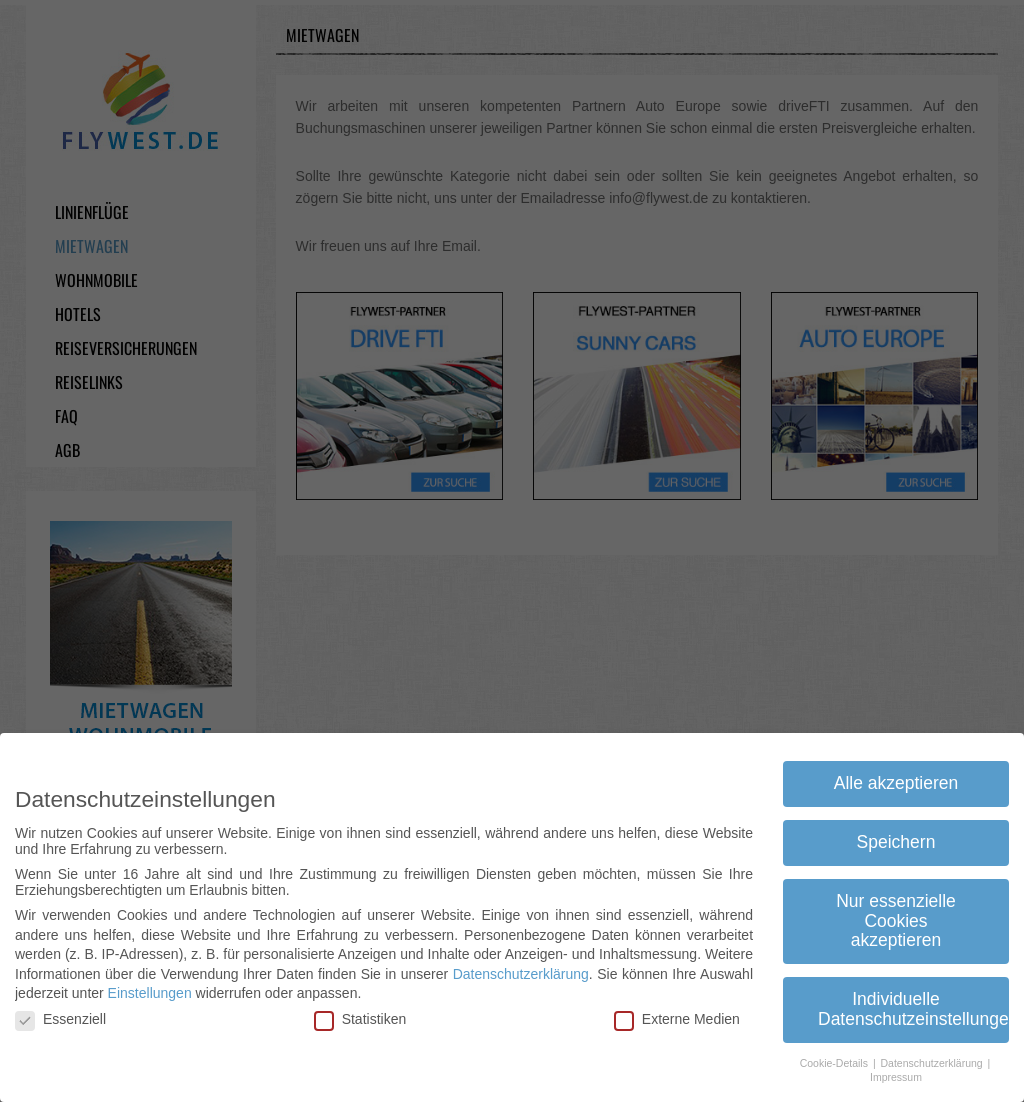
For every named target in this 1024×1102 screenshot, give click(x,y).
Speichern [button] (896, 842)
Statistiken (360, 1019)
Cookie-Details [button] (835, 1062)
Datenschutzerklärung (521, 973)
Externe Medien (677, 1019)
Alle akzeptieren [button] (896, 783)
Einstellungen (150, 993)
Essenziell (60, 1019)
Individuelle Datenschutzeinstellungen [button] (913, 1009)
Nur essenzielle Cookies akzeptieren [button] (896, 920)
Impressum (896, 1077)
